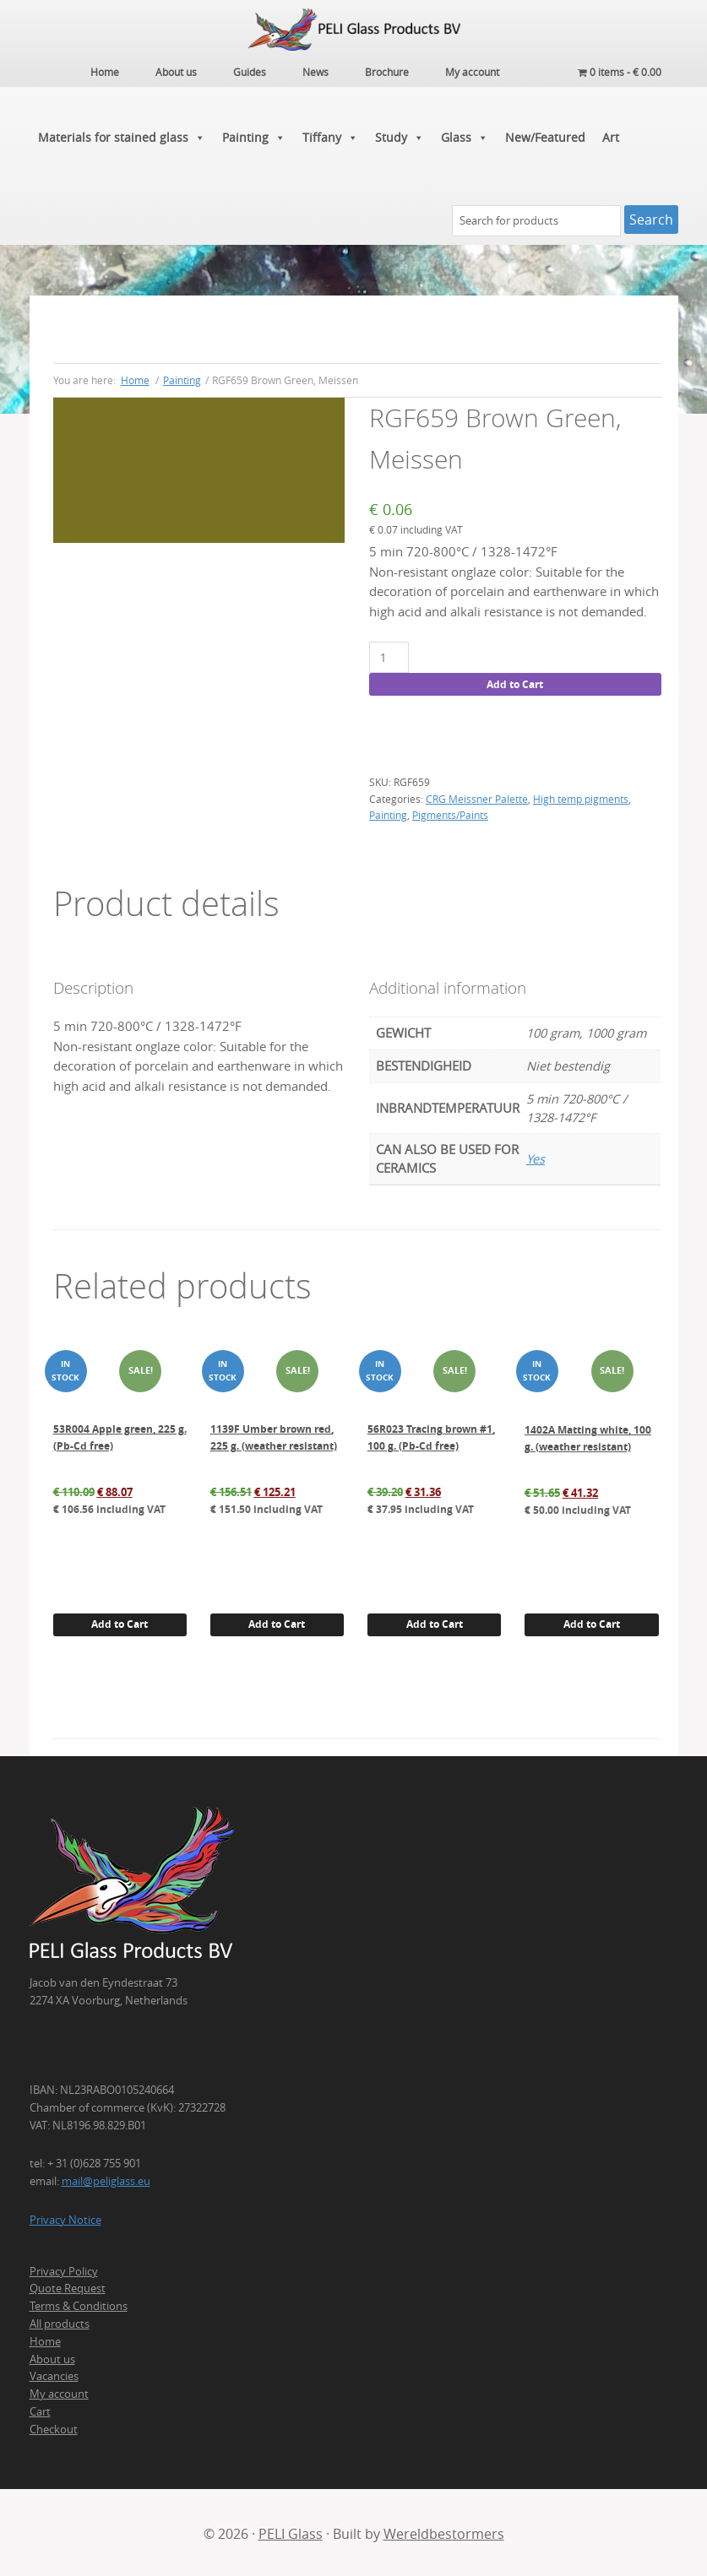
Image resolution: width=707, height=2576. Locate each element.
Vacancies (54, 2374)
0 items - (619, 72)
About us (52, 2356)
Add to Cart (515, 682)
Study (399, 135)
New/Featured (545, 135)
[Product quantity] (389, 655)
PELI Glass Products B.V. (354, 29)
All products (60, 2321)
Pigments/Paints (450, 813)
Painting (254, 135)
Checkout (54, 2426)
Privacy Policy (64, 2268)
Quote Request (68, 2286)
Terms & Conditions (79, 2304)
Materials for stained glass (121, 135)
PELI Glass (290, 2531)
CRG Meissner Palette (477, 796)
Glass (464, 135)
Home (45, 2338)
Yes (535, 1157)
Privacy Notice (65, 2217)
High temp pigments (580, 796)
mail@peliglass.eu (106, 2179)
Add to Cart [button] (119, 1622)
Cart (40, 2408)
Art (610, 135)
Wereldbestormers (443, 2531)
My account (59, 2392)
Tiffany (330, 135)
